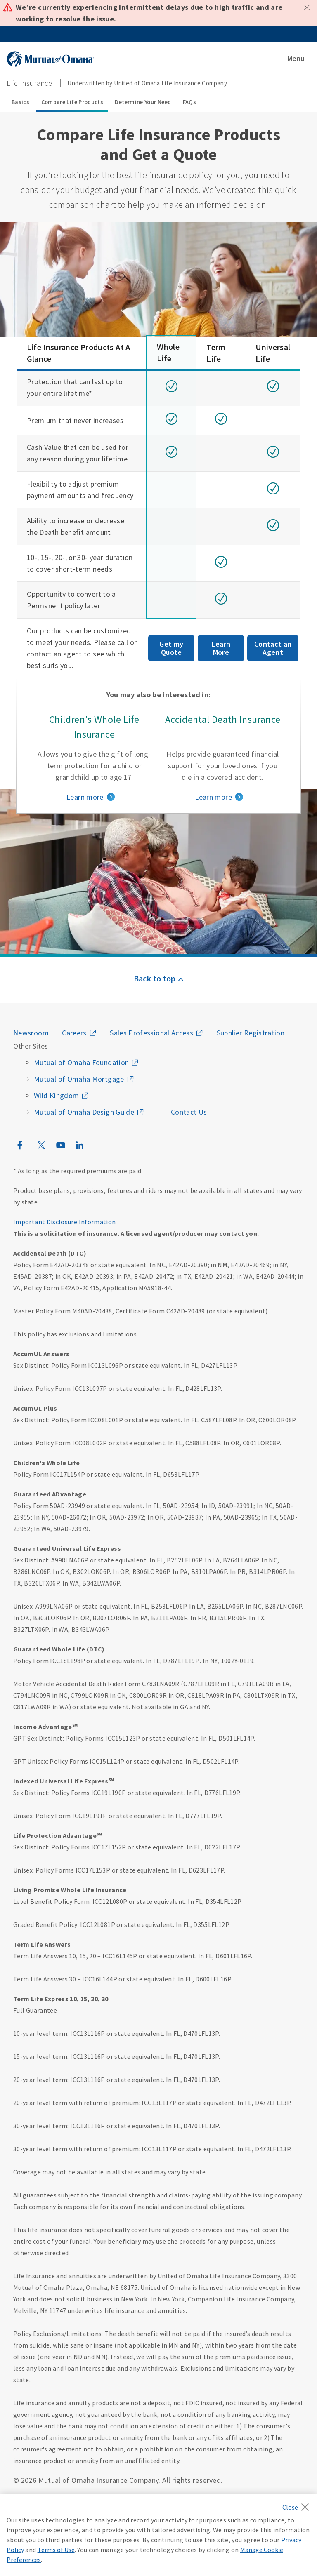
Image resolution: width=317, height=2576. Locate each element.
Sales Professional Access (151, 1032)
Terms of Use (56, 2549)
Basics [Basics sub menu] (20, 102)
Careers (74, 1032)
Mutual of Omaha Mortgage (79, 1079)
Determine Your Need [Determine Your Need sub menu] (143, 102)
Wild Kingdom (56, 1095)
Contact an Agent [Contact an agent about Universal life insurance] (273, 648)
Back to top (155, 978)
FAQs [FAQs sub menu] (189, 102)
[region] (158, 2535)
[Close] (298, 2504)
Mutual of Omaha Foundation (81, 1062)
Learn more (85, 797)
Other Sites (30, 1046)
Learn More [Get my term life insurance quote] (220, 648)
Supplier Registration (251, 1032)
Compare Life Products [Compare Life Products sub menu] (72, 102)
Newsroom (31, 1032)
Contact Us (189, 1112)
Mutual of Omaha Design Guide (84, 1112)
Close (306, 7)
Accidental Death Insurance (222, 719)
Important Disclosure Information (64, 1222)
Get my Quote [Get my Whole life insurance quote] (171, 648)
